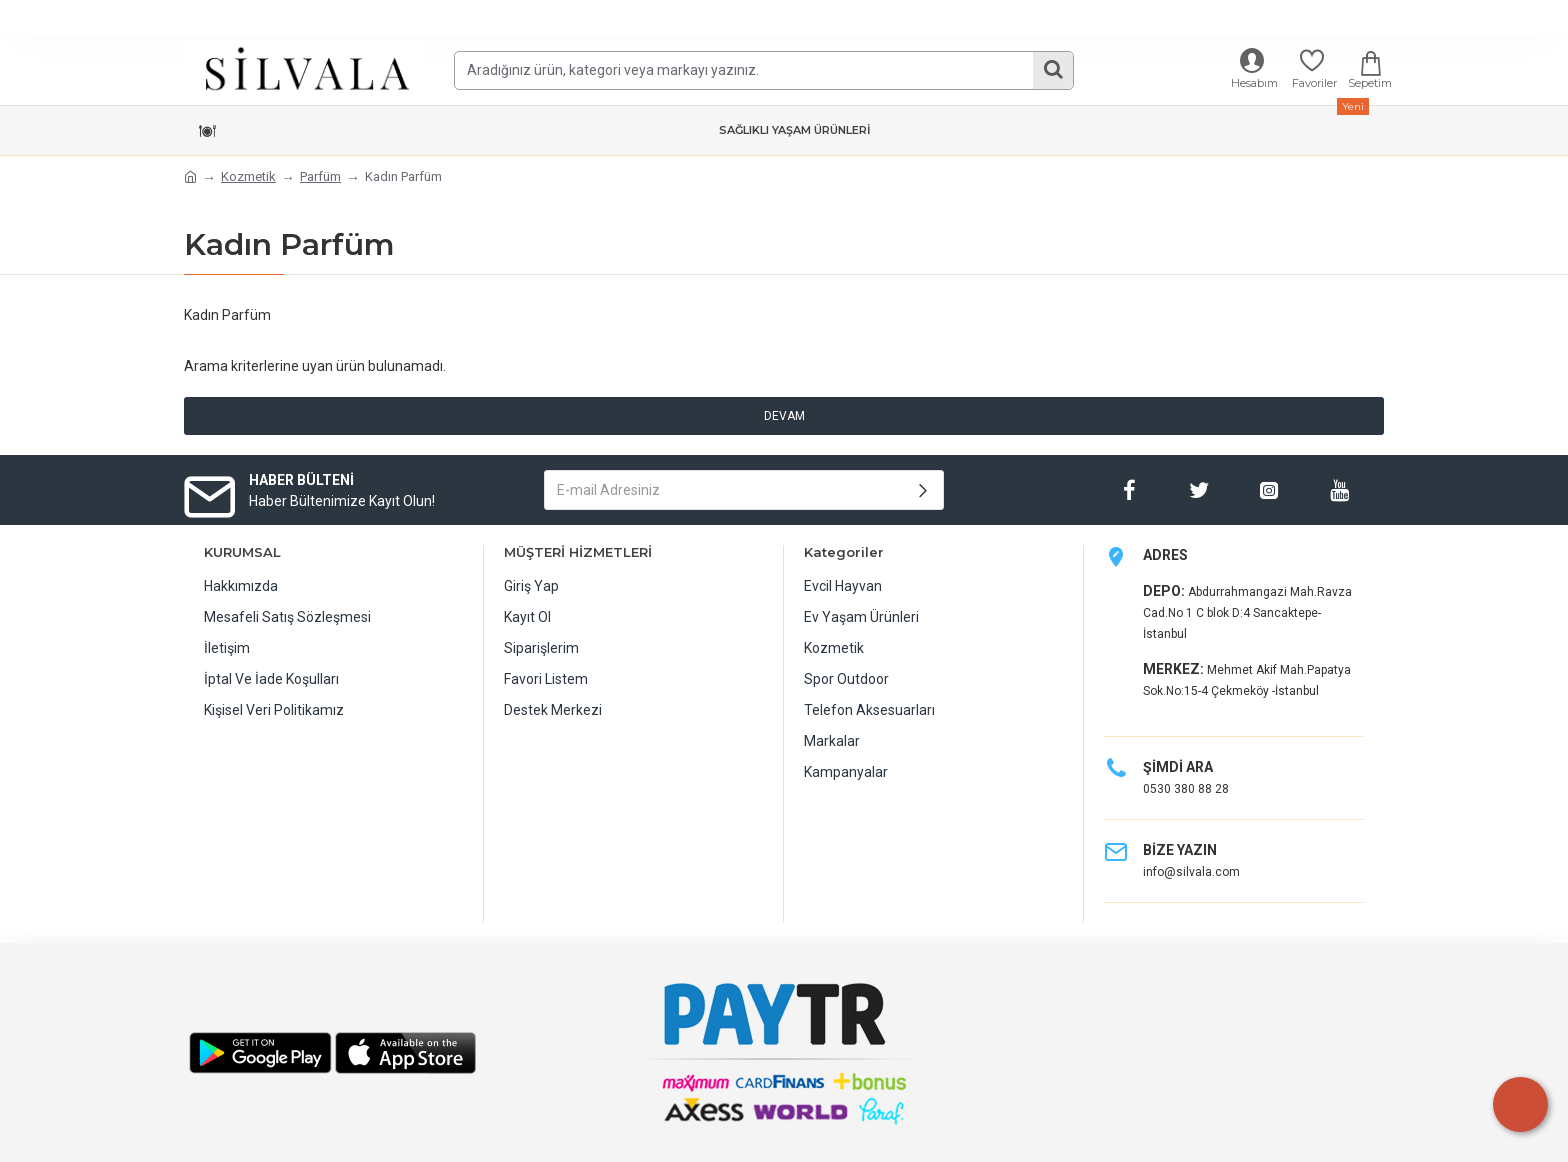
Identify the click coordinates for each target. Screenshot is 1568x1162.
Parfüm (320, 176)
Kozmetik (248, 176)
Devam (784, 416)
